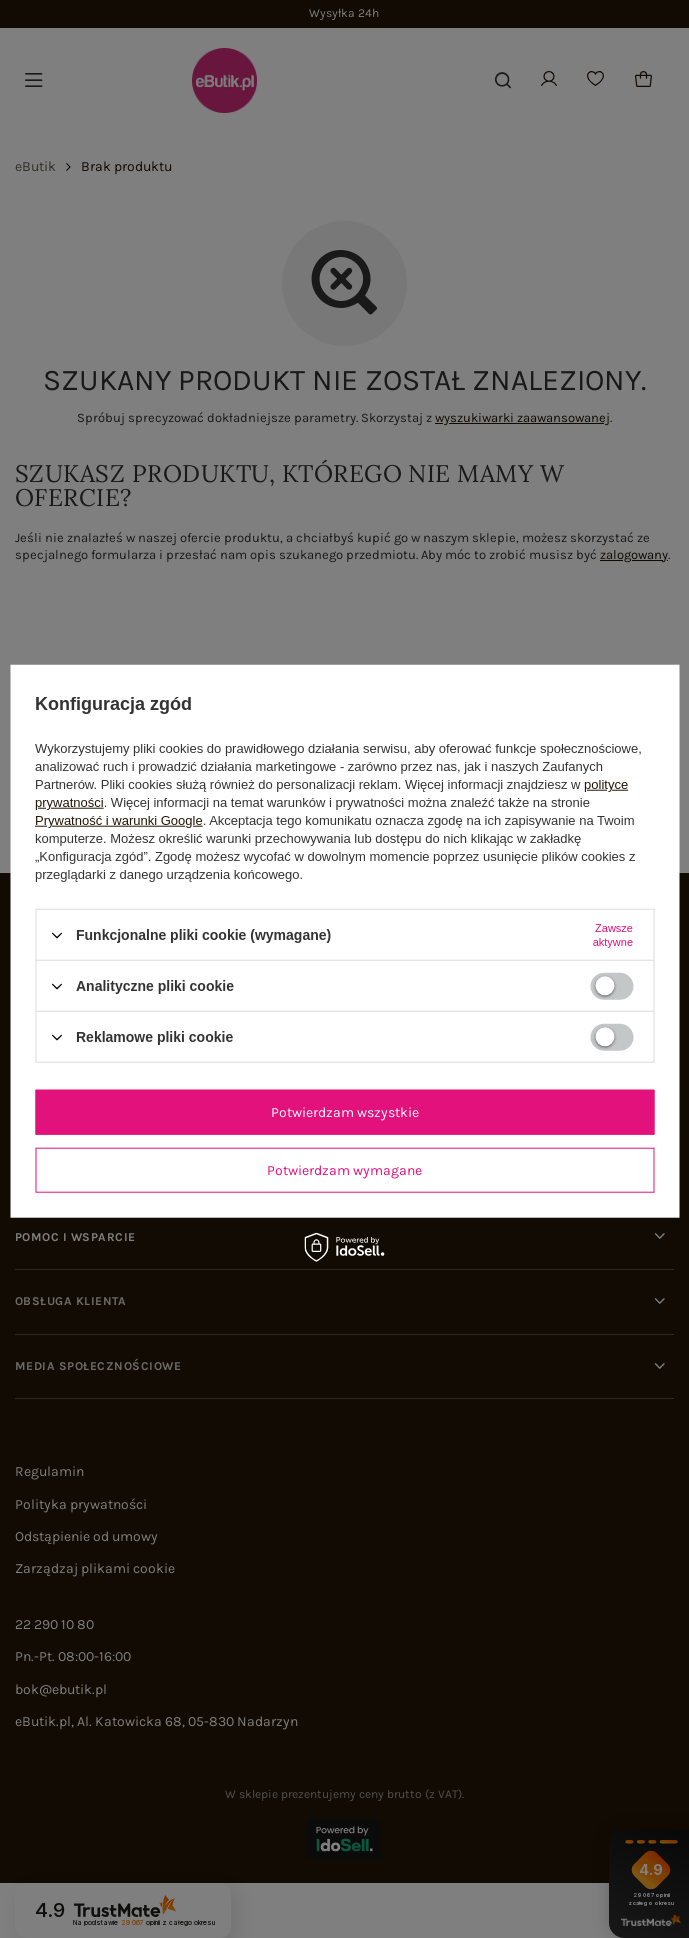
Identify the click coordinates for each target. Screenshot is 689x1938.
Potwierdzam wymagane (344, 1169)
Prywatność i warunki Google (119, 820)
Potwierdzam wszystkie (345, 1111)
